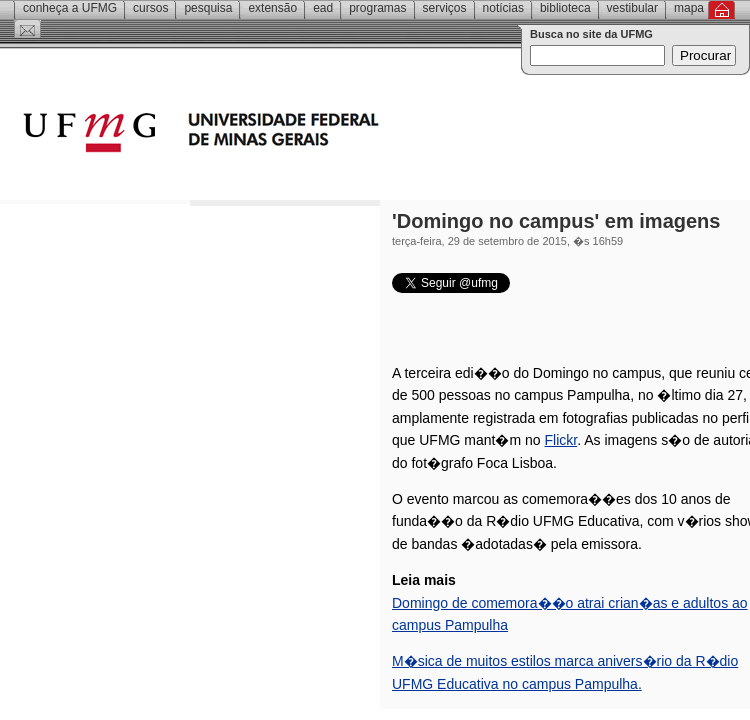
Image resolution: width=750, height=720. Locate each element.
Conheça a (70, 8)
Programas (377, 8)
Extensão (272, 8)
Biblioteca (565, 8)
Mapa (689, 8)
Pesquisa (208, 8)
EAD (323, 8)
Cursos (150, 8)
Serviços (445, 8)
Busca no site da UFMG (591, 34)
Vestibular (632, 8)
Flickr (561, 440)
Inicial (721, 10)
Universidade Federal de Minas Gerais (315, 135)
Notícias (503, 8)
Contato (27, 29)
